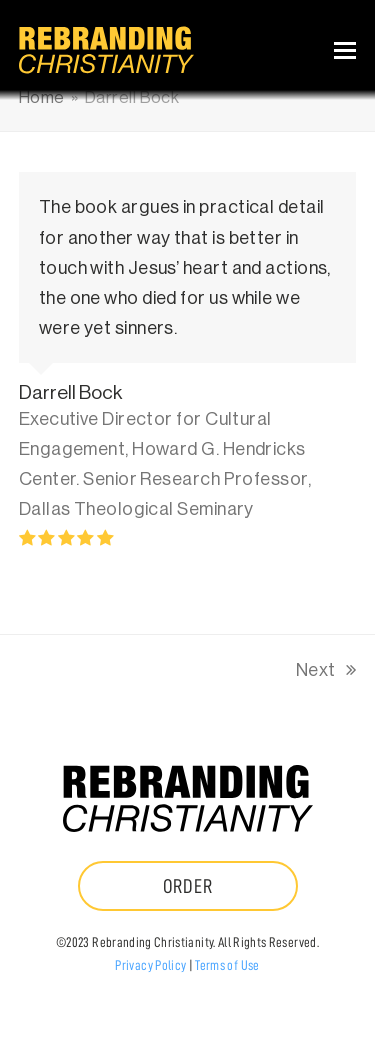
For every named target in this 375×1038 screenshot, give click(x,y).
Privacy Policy (150, 965)
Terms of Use (227, 965)
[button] (345, 50)
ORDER (188, 886)
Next (326, 673)
